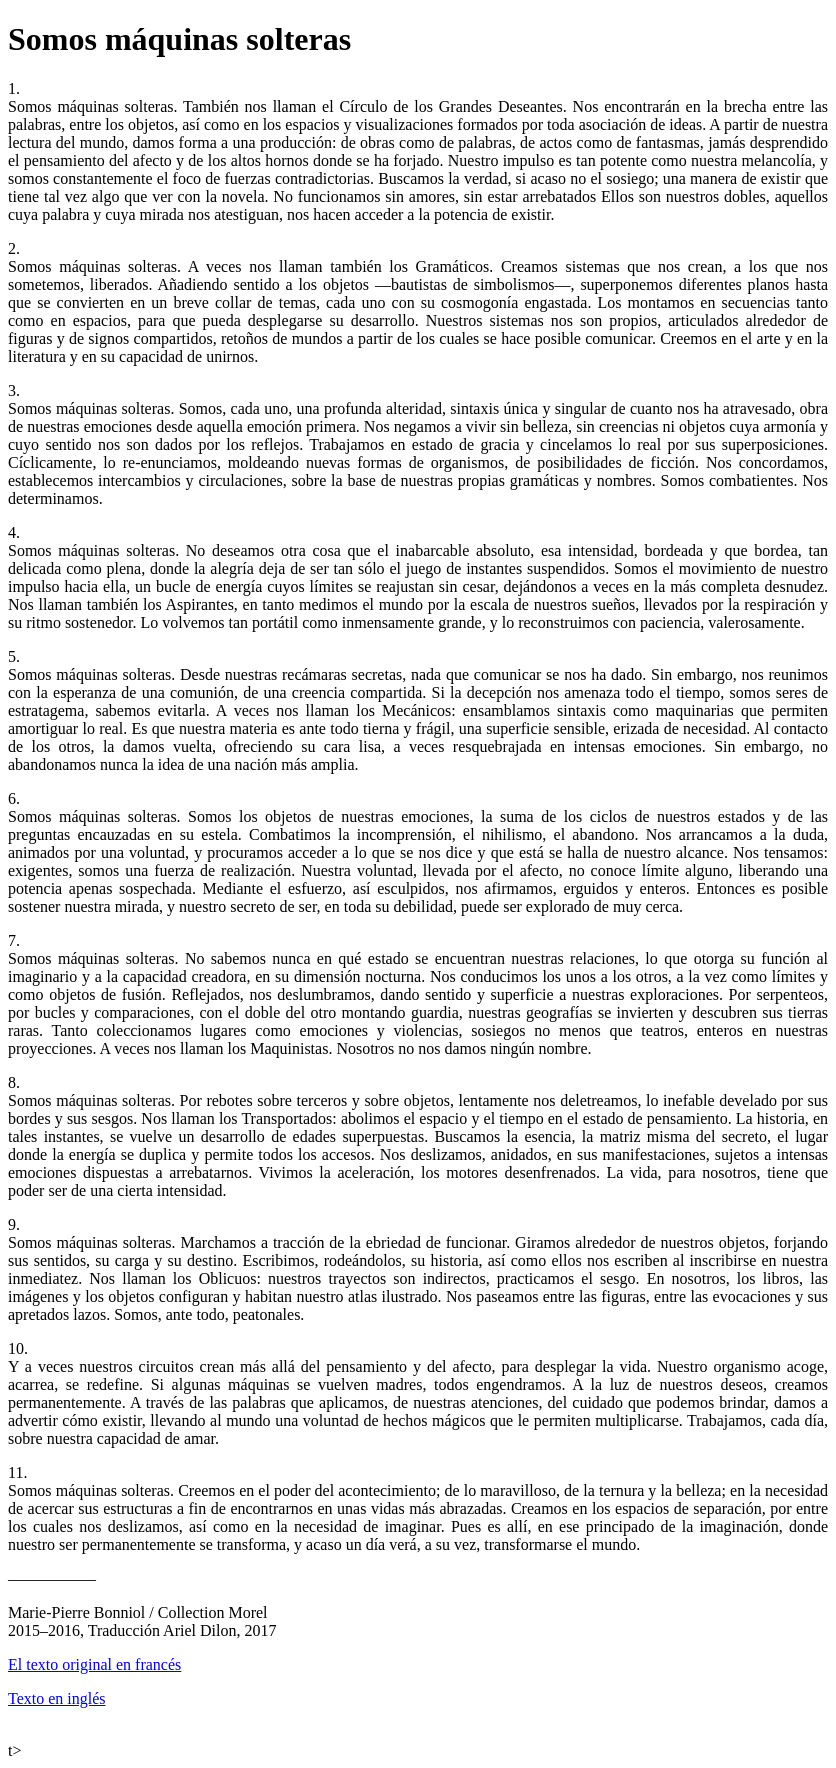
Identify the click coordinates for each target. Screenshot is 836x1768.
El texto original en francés (94, 1664)
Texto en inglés (57, 1698)
